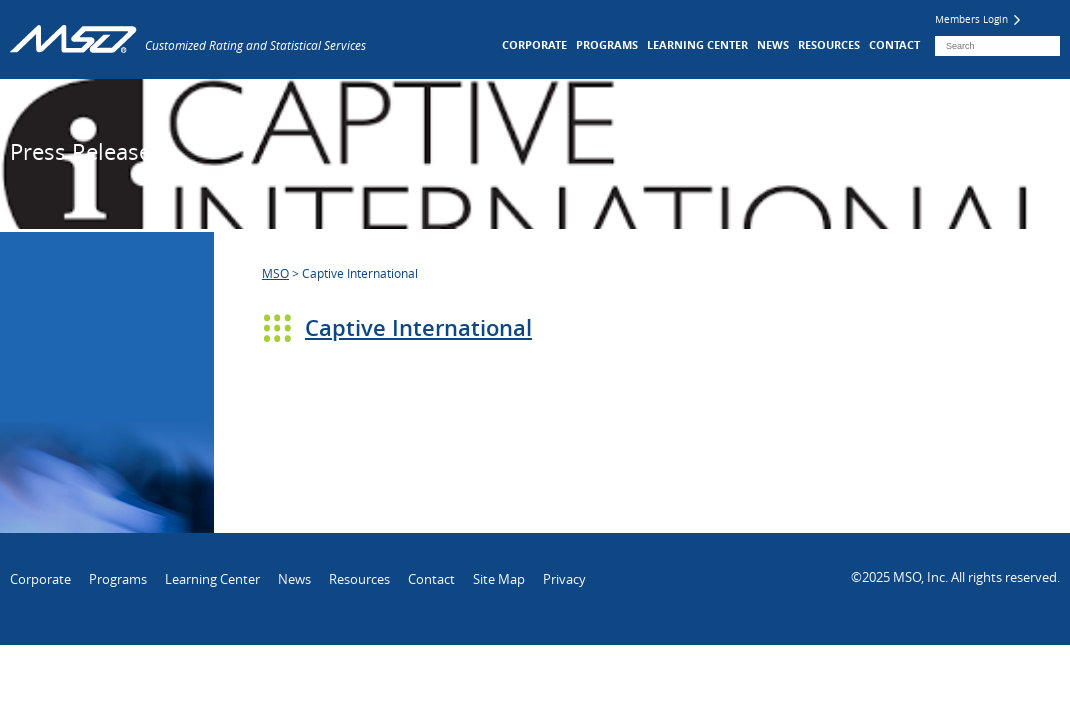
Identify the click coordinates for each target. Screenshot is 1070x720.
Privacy (564, 579)
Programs (607, 44)
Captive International (418, 328)
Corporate (534, 44)
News (773, 44)
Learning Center (697, 44)
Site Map (499, 579)
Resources (829, 44)
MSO (275, 273)
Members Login (977, 19)
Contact (894, 44)
